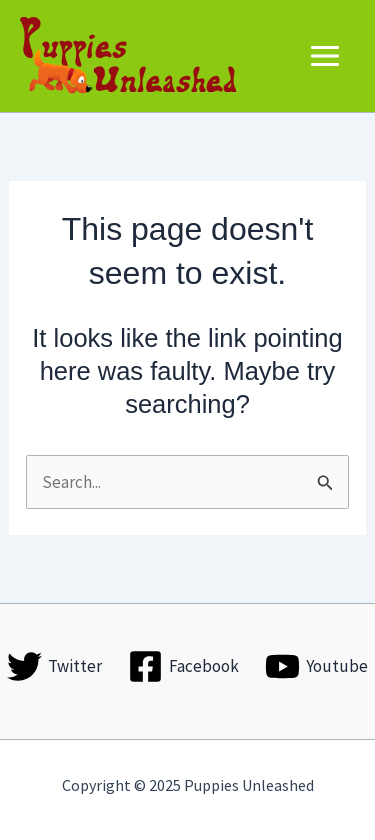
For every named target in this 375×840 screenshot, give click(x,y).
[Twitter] (55, 666)
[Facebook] (183, 666)
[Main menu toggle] (326, 56)
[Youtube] (316, 666)
